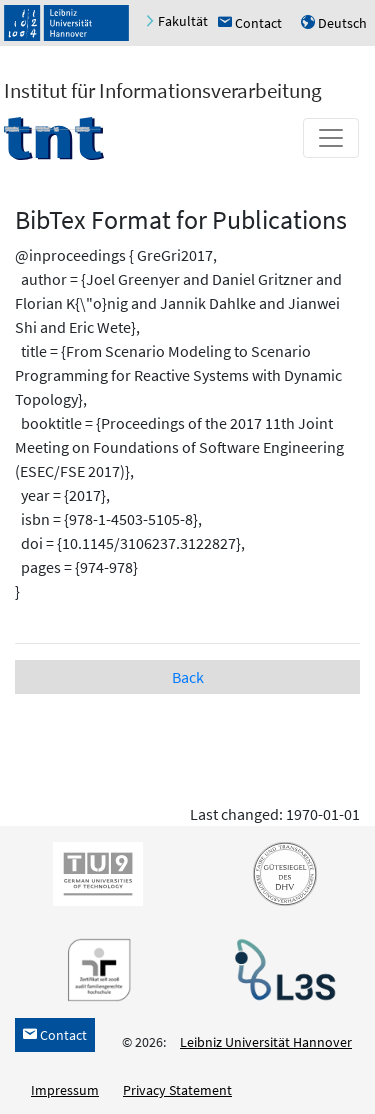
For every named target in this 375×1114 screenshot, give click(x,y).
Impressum (65, 1090)
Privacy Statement (177, 1090)
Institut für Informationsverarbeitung (163, 90)
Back (188, 677)
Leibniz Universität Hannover (266, 1042)
